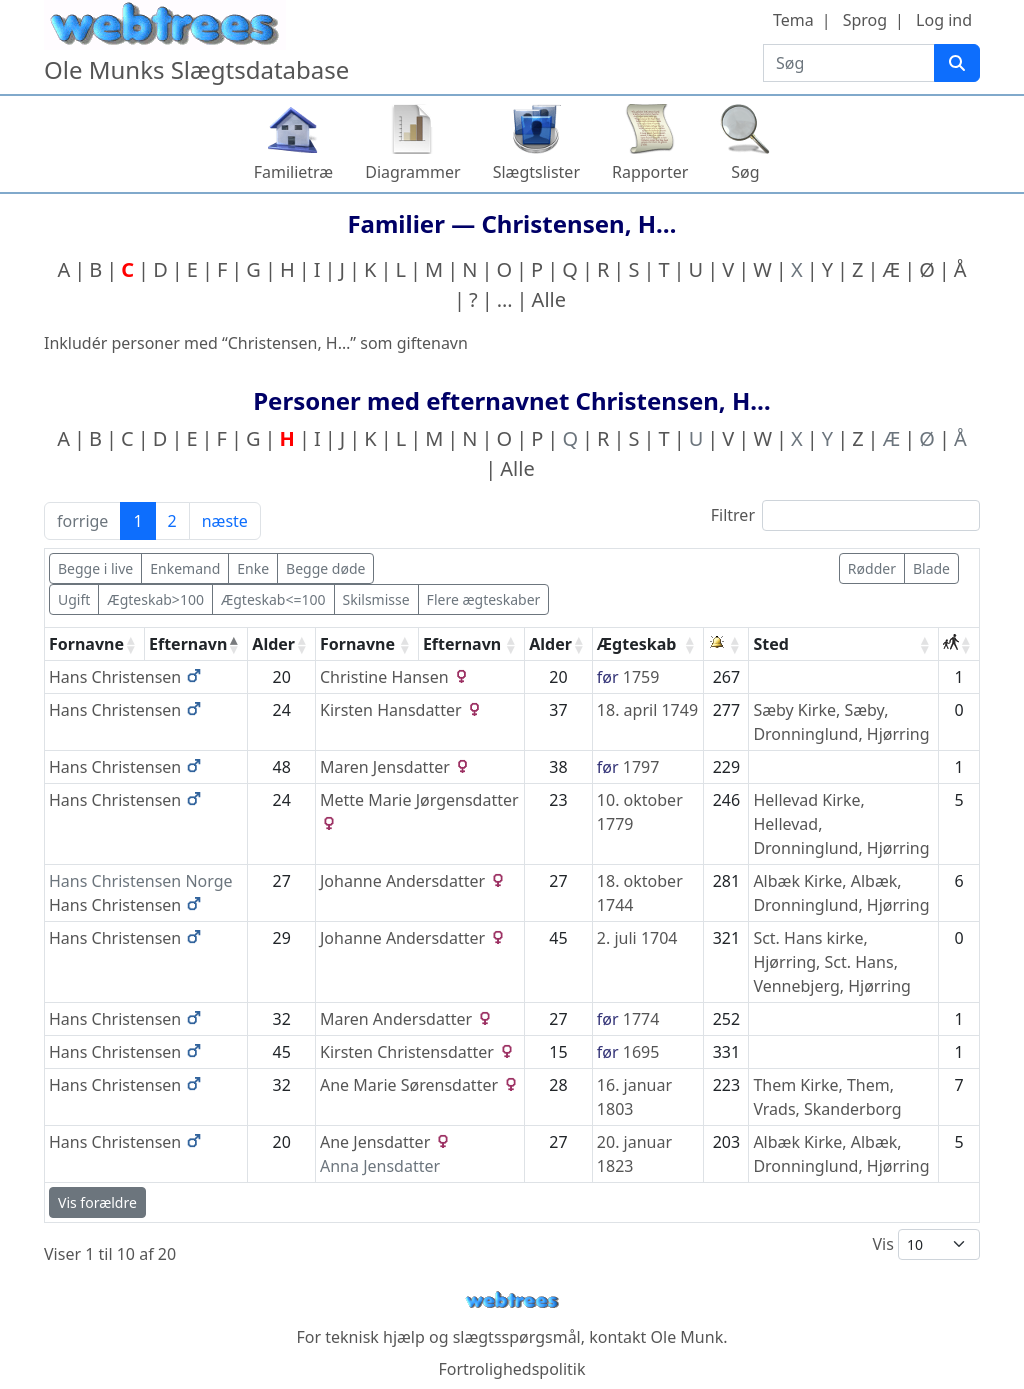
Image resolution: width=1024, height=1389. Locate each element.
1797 (641, 767)
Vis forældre (97, 1202)
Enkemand (185, 568)
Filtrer (845, 515)
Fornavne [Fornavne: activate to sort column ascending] (86, 644)
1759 (641, 677)
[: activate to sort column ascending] (726, 644)
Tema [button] (793, 20)
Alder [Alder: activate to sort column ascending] (273, 644)
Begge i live (95, 568)
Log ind (944, 20)
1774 (641, 1019)
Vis (926, 1244)
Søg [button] (745, 172)
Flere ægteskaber (484, 599)
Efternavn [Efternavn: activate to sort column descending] (188, 644)
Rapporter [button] (650, 172)
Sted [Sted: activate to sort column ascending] (770, 644)
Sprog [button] (865, 20)
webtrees (512, 1300)
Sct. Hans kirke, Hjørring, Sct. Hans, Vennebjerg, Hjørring (832, 962)
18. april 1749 (647, 710)
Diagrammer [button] (412, 172)
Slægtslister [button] (536, 172)
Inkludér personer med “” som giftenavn (256, 343)
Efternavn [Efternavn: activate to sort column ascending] (462, 644)
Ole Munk (687, 1337)
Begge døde (325, 568)
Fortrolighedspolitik (511, 1369)
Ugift (74, 599)
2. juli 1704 (637, 938)
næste (225, 521)
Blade (931, 568)
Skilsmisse (376, 599)
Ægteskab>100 (155, 599)
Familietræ (294, 172)
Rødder (872, 568)
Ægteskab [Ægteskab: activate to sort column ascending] (637, 644)
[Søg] (957, 63)
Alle (549, 299)
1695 (641, 1052)
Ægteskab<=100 (273, 599)
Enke (253, 568)
